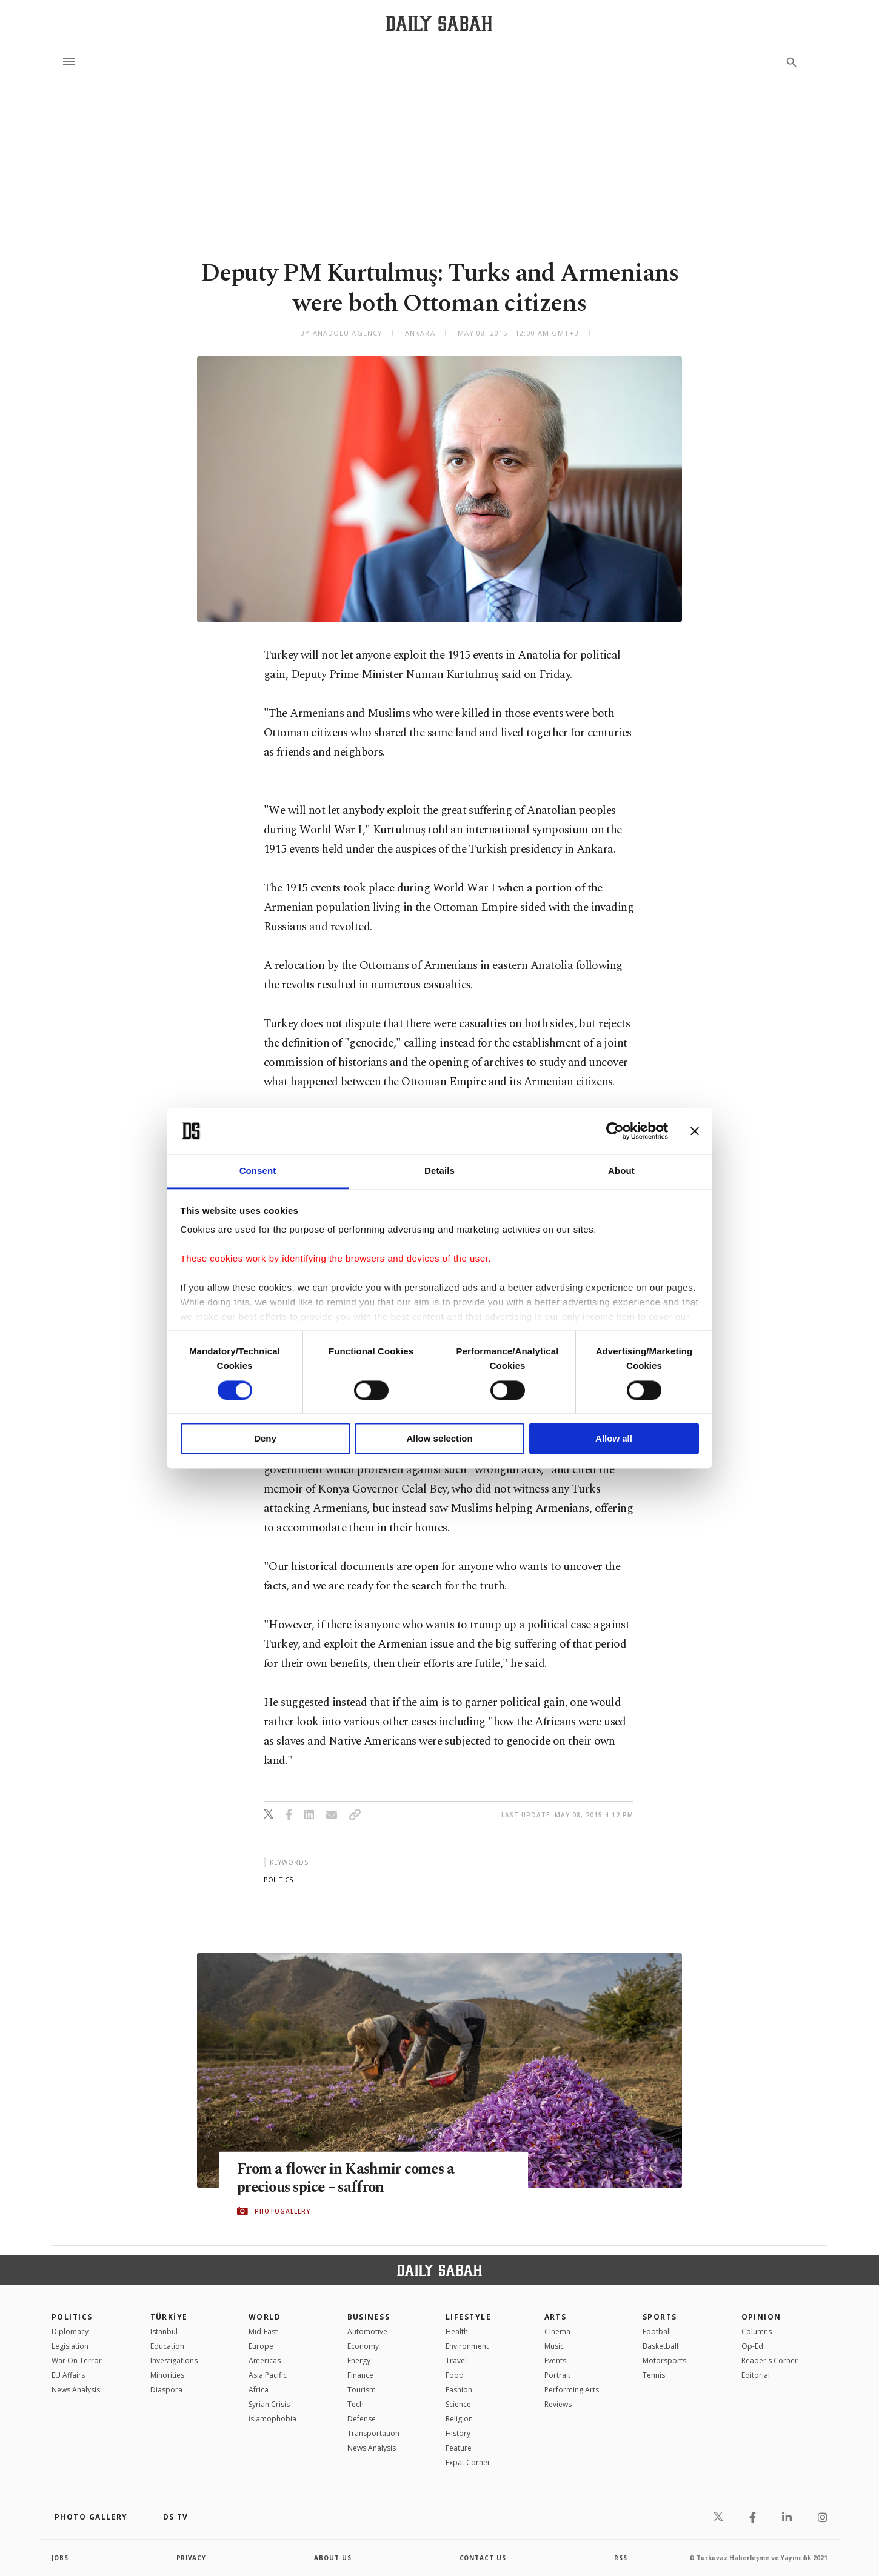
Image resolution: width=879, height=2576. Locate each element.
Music (554, 2346)
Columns (756, 2331)
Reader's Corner (769, 2360)
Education (167, 2346)
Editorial (755, 2375)
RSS (620, 2558)
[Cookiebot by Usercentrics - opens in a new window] (615, 1131)
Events (555, 2360)
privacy (191, 2558)
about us (333, 2558)
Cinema (557, 2331)
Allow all (613, 1439)
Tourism (361, 2390)
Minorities (167, 2375)
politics (278, 1879)
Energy (358, 2360)
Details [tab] (439, 1171)
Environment (467, 2346)
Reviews (558, 2404)
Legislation (70, 2346)
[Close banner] (694, 1131)
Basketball (660, 2346)
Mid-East (263, 2331)
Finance (360, 2375)
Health (457, 2331)
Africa (259, 2390)
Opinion (761, 2317)
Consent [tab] (257, 1171)
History (458, 2433)
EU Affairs (68, 2375)
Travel (456, 2360)
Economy (363, 2346)
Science (458, 2404)
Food (455, 2375)
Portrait (557, 2375)
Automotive (367, 2331)
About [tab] (621, 1171)
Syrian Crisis (269, 2404)
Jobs (60, 2558)
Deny (265, 1439)
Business (368, 2317)
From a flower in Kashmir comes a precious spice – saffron (348, 2177)
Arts (555, 2317)
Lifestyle (468, 2317)
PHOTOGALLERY (282, 2211)
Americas (265, 2360)
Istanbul (164, 2331)
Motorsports (664, 2360)
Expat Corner (468, 2462)
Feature (459, 2448)
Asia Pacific (268, 2375)
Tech (355, 2404)
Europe (261, 2346)
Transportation (373, 2433)
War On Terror (77, 2360)
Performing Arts (571, 2390)
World (265, 2317)
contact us (483, 2558)
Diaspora (166, 2390)
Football (657, 2331)
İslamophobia (272, 2419)
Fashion (459, 2390)
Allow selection (439, 1439)
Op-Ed (752, 2346)
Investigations (174, 2360)
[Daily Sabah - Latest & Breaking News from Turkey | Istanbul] (439, 23)
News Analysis (76, 2390)
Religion (459, 2419)
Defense (361, 2419)
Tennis (654, 2375)
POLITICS (72, 2317)
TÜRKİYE (169, 2317)
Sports (660, 2317)
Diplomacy (70, 2331)
